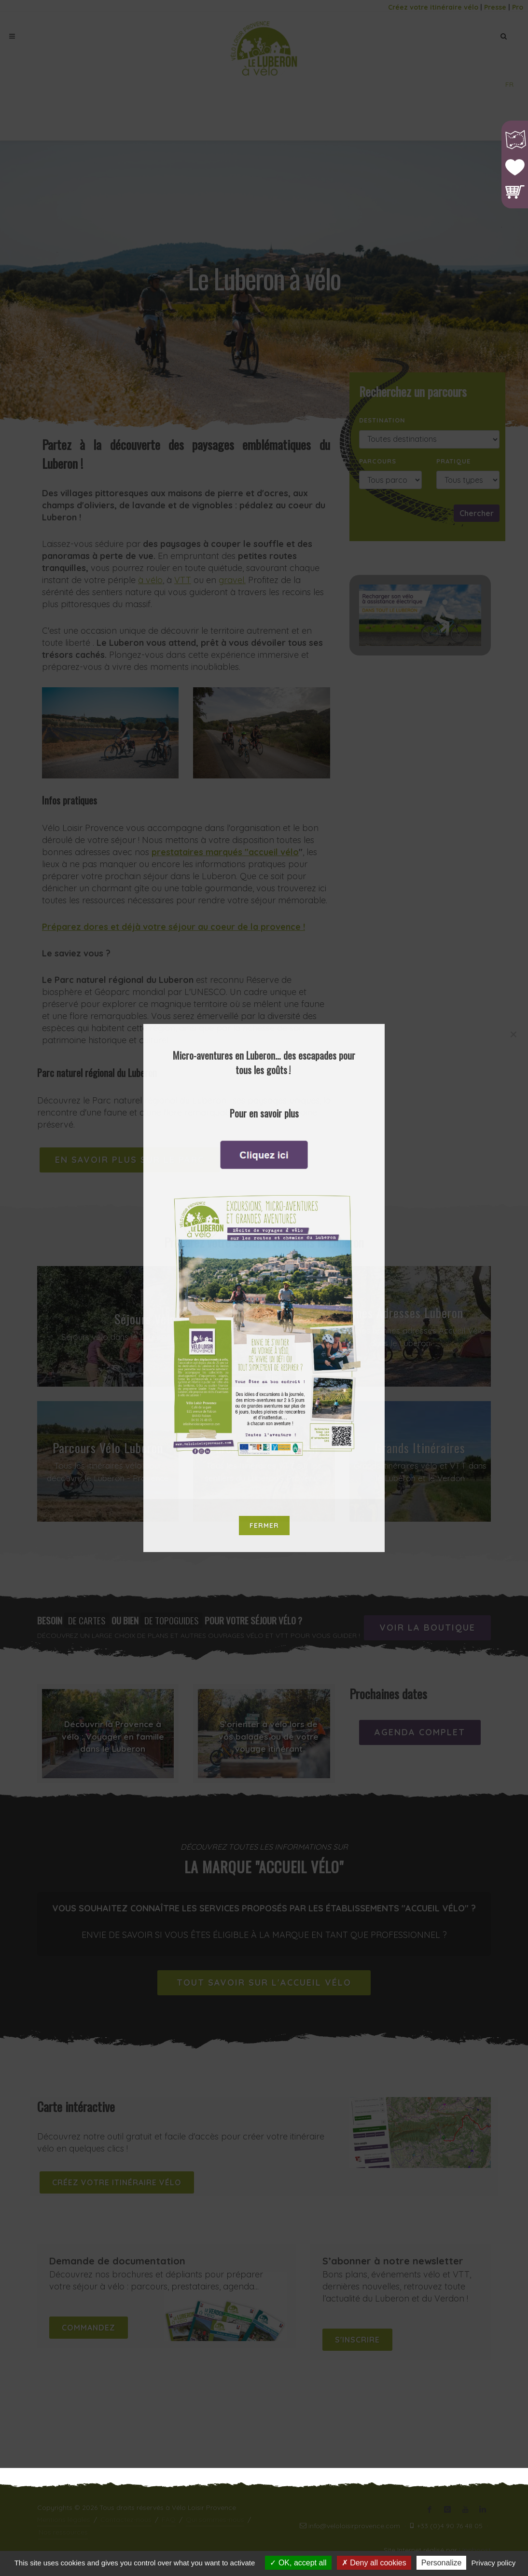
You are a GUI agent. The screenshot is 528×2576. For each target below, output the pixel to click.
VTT (182, 580)
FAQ (169, 2519)
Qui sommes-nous (215, 2519)
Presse (495, 7)
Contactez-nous (126, 2519)
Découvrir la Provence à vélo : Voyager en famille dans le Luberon (113, 1736)
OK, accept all (298, 2563)
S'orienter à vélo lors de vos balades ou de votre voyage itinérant (269, 1736)
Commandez (88, 2327)
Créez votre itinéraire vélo (433, 7)
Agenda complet (420, 1732)
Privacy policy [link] (494, 2563)
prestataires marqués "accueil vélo (225, 852)
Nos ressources (63, 2532)
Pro (517, 7)
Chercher (476, 513)
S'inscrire (357, 2339)
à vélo (150, 580)
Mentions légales (63, 2519)
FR (509, 84)
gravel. (232, 580)
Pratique (453, 461)
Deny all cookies (374, 2563)
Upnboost (475, 2550)
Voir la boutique (427, 1627)
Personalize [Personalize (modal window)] (441, 2563)
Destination (382, 420)
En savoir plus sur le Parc (129, 1159)
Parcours (377, 461)
